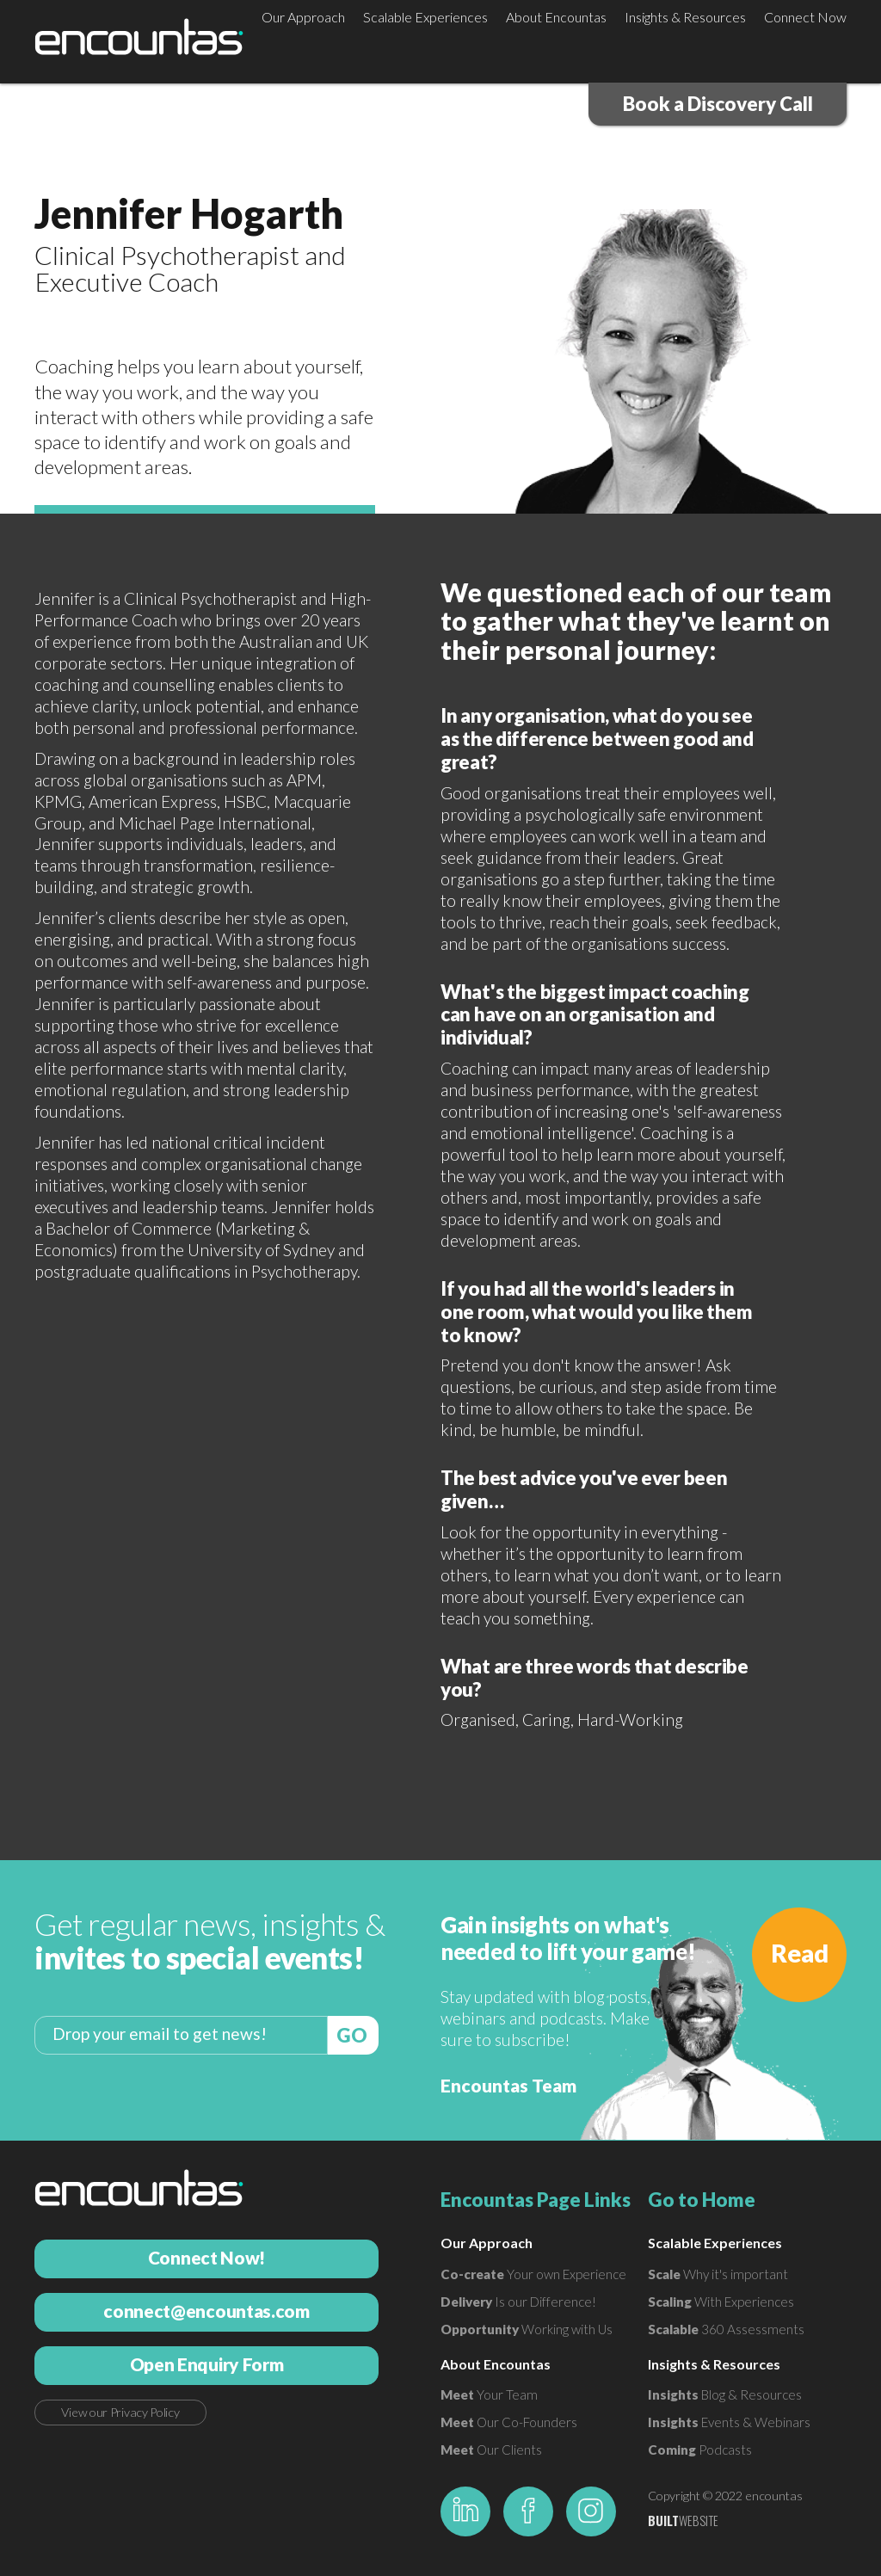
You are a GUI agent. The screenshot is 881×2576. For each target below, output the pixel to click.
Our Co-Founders (508, 2422)
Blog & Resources (725, 2394)
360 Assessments (726, 2329)
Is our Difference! (518, 2301)
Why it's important (718, 2274)
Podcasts (700, 2449)
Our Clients (491, 2449)
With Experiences (721, 2301)
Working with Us (526, 2329)
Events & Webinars (729, 2422)
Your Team (489, 2394)
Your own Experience (533, 2274)
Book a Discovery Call (718, 103)
